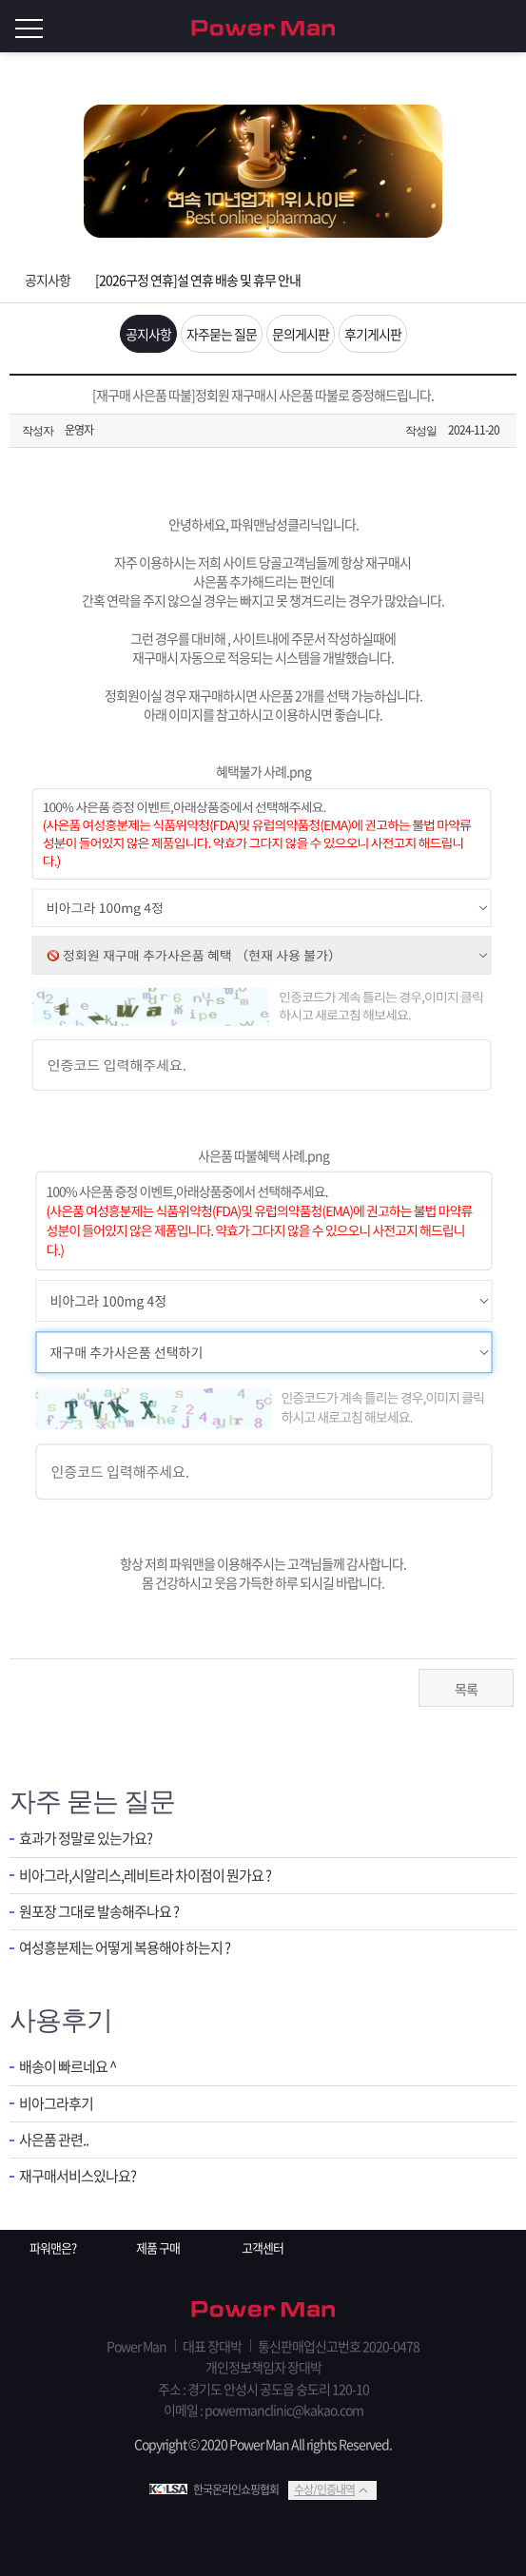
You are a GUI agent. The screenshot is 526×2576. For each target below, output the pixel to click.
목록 (466, 1688)
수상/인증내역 (324, 2489)
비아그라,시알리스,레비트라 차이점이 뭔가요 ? (145, 1876)
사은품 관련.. (53, 2140)
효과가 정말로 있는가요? (85, 1839)
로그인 (507, 26)
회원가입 (469, 26)
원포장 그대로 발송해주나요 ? (99, 1912)
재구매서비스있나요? (77, 2176)
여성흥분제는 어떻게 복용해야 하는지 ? (124, 1948)
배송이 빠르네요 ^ (67, 2067)
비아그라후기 (56, 2104)
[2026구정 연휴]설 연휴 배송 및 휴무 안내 (198, 279)
